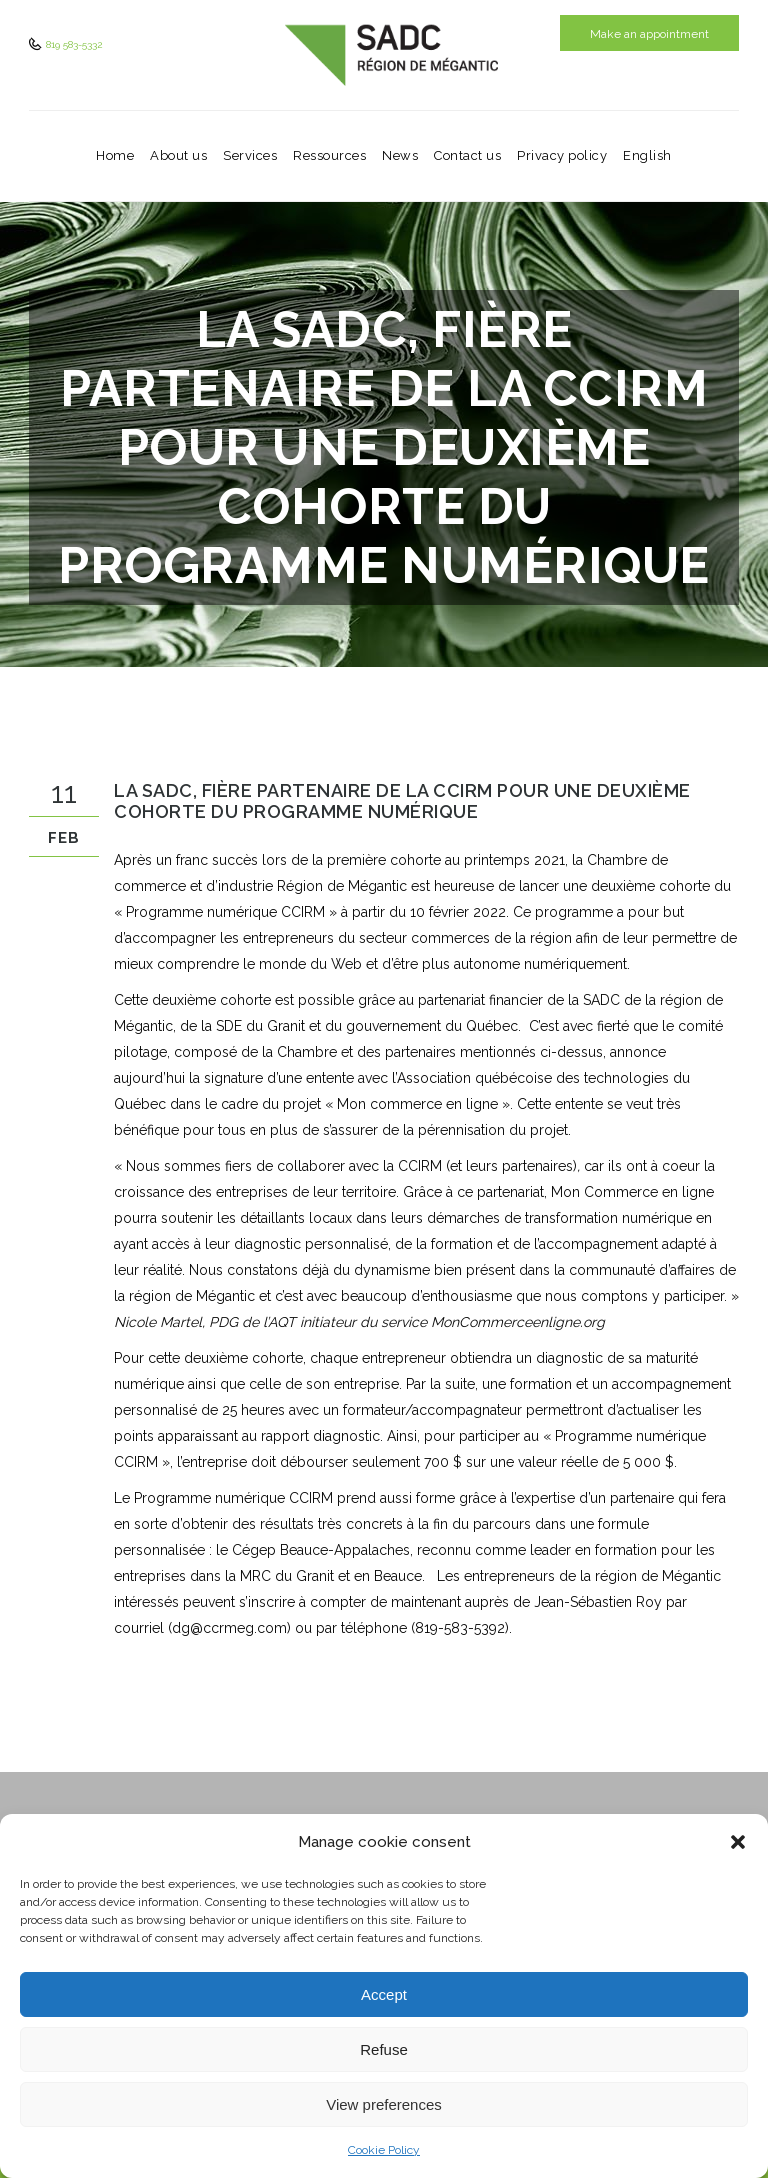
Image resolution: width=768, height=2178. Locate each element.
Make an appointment (649, 34)
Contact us (467, 155)
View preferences (384, 2104)
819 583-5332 (72, 44)
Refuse (384, 2049)
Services (250, 155)
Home (115, 155)
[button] (738, 1842)
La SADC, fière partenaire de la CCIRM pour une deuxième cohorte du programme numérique (402, 801)
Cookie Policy (384, 2150)
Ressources (329, 155)
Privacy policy (562, 155)
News (400, 155)
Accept (384, 1994)
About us (178, 155)
